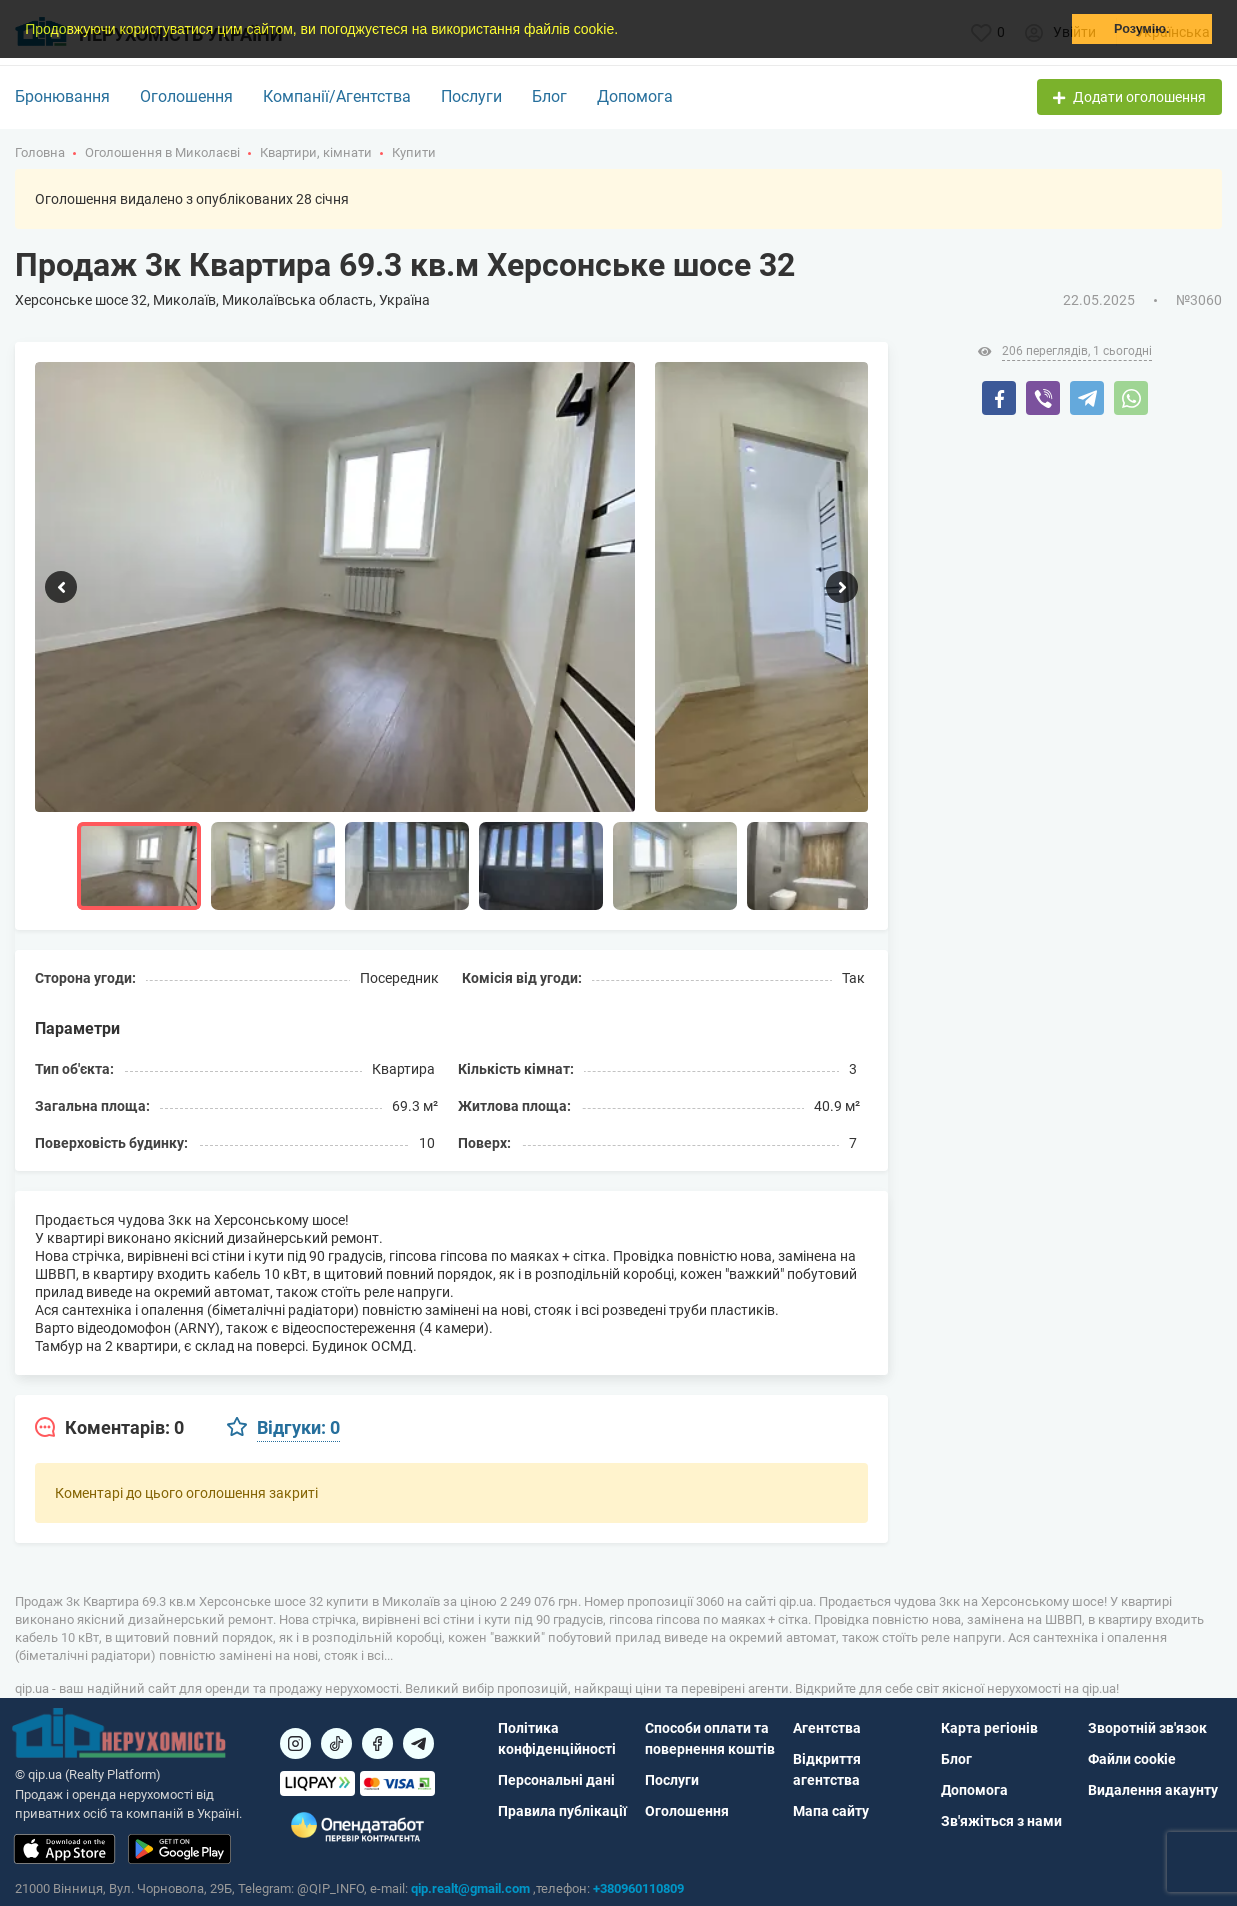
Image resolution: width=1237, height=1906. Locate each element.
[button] (625, 31)
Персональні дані (556, 1780)
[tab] (109, 1428)
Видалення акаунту (1153, 1790)
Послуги (471, 96)
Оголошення (186, 96)
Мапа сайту (831, 1811)
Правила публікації (562, 1811)
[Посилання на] (295, 1743)
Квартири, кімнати (316, 152)
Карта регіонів (989, 1728)
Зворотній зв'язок (1147, 1728)
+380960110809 (638, 1888)
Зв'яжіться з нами (1001, 1821)
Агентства (827, 1728)
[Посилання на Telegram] (418, 1743)
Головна (40, 152)
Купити (414, 152)
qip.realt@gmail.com (470, 1888)
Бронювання (62, 96)
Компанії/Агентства (337, 96)
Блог (549, 96)
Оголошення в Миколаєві (162, 152)
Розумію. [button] (1141, 29)
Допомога (635, 96)
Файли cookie (1132, 1759)
